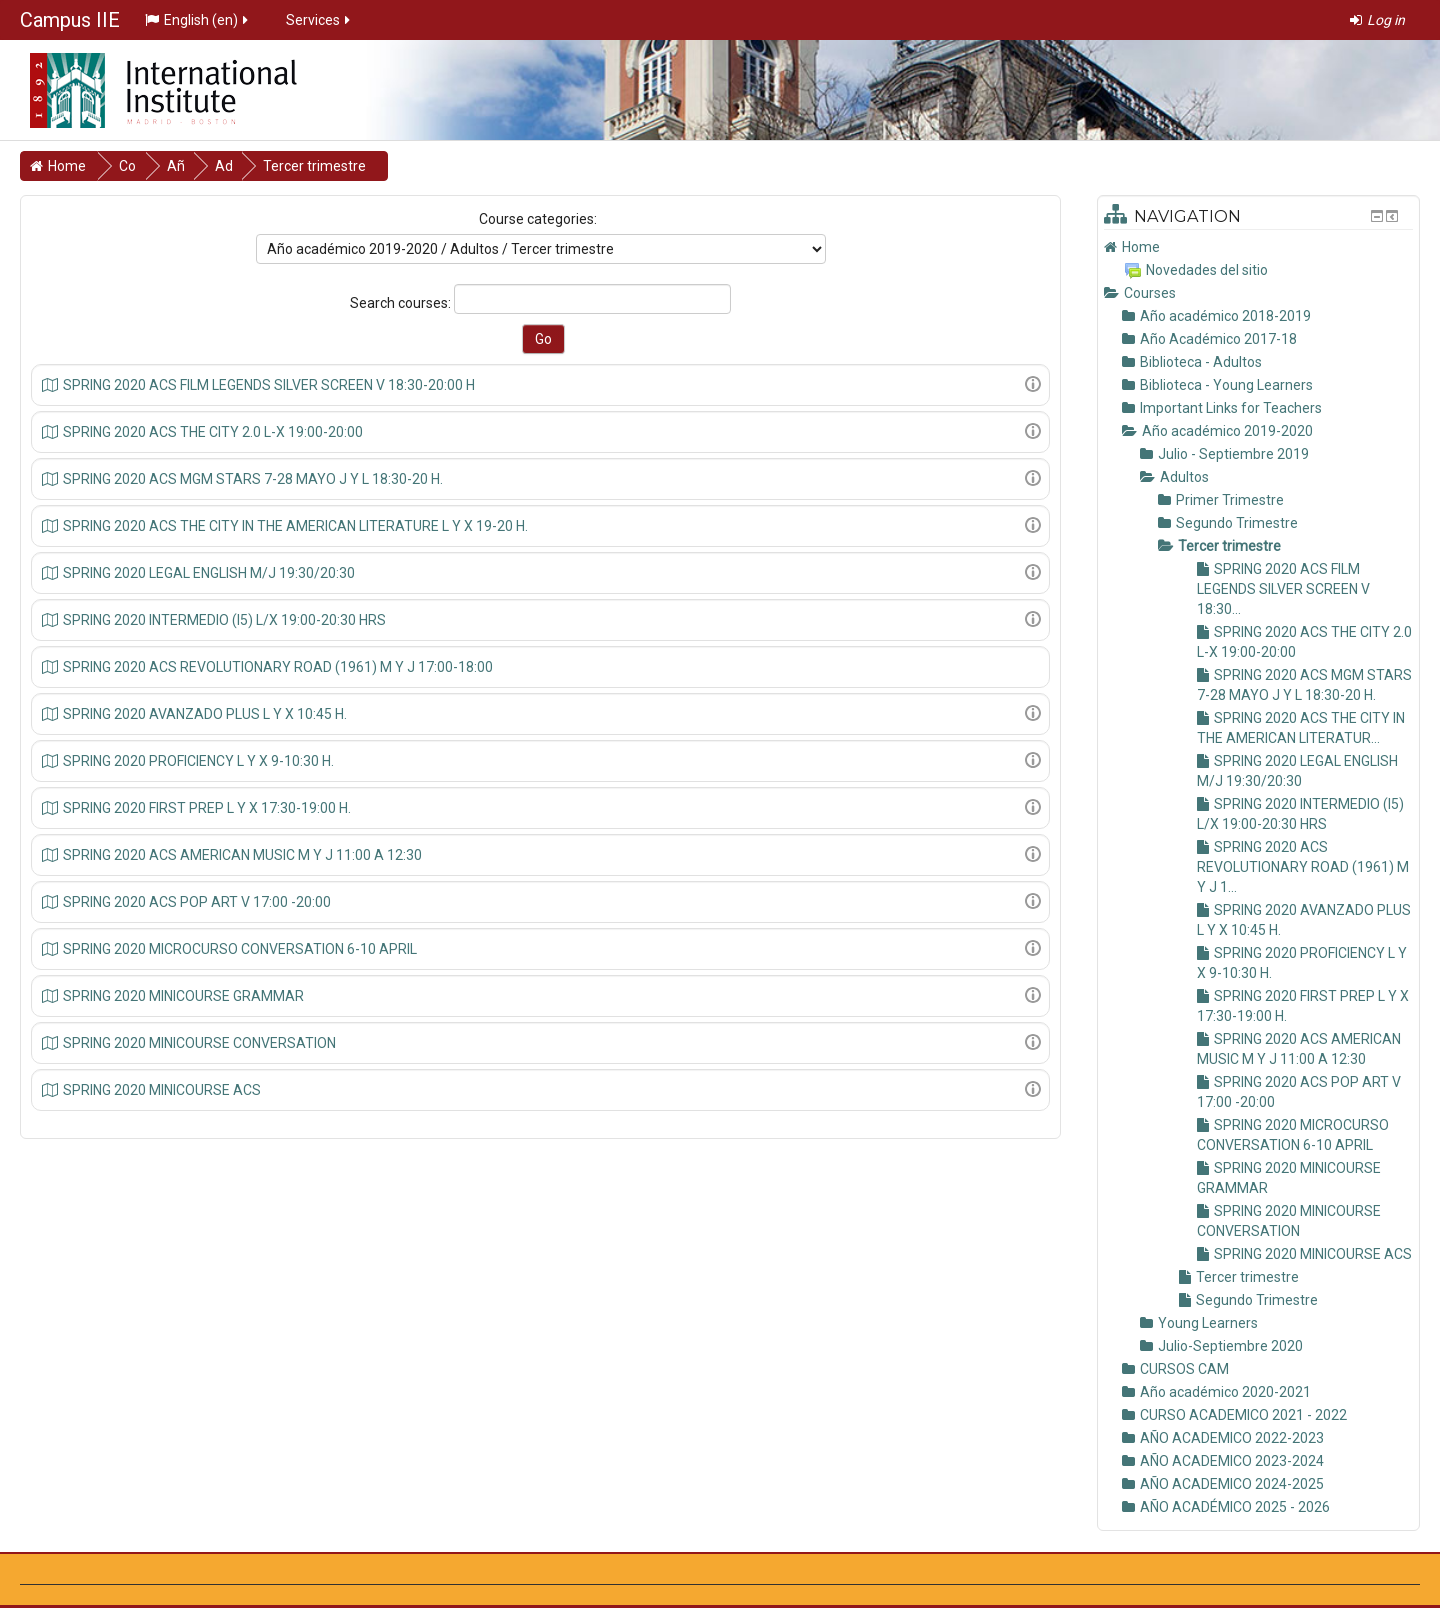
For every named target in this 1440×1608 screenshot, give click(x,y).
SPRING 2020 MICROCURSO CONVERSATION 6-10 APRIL (240, 949)
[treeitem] (1258, 247)
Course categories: (538, 219)
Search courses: (402, 303)
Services (319, 20)
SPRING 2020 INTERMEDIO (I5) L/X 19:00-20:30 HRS (224, 620)
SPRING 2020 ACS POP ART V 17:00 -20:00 (197, 902)
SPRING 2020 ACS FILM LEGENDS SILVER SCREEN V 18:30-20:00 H (269, 385)
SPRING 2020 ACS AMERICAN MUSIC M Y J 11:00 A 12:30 (242, 855)
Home (1141, 247)
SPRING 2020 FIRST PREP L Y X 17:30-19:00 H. (207, 808)
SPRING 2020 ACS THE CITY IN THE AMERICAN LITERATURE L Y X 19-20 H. (295, 526)
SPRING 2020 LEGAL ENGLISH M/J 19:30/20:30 (209, 573)
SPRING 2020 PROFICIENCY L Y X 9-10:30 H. (198, 761)
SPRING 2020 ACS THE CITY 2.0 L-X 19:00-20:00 (213, 432)
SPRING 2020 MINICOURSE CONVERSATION (199, 1043)
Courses (1150, 293)
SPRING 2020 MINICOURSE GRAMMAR (183, 996)
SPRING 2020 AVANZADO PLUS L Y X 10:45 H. (205, 714)
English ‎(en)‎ (198, 20)
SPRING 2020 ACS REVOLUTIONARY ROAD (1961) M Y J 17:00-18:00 (278, 667)
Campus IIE (70, 20)
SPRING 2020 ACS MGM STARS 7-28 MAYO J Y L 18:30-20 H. (253, 479)
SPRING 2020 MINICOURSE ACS (162, 1090)
